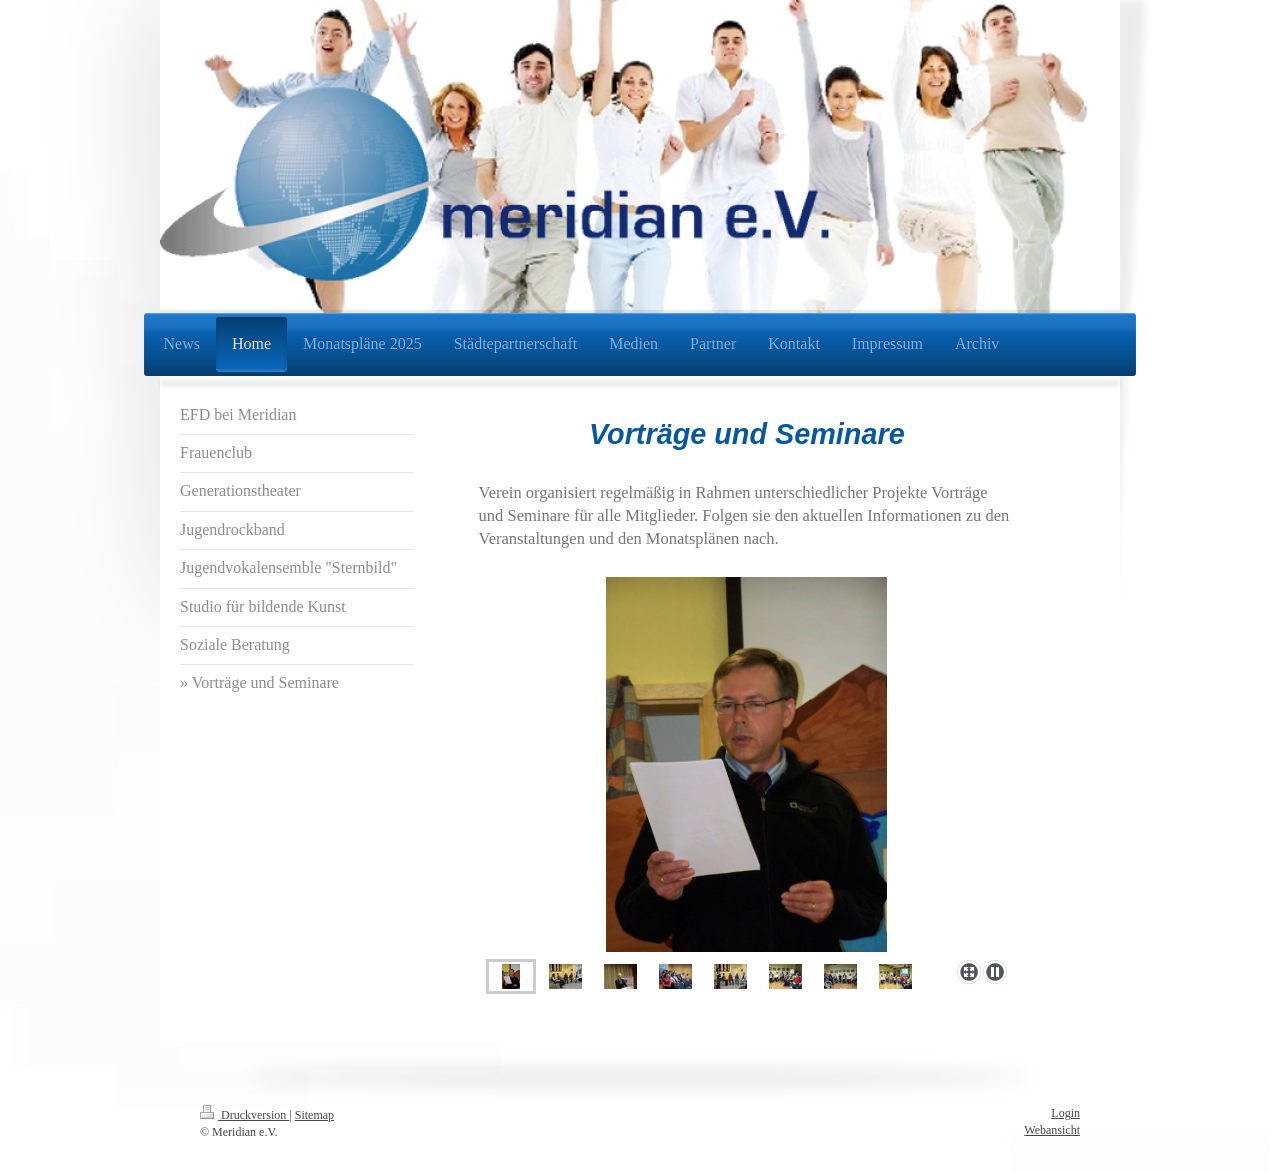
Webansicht (1052, 1130)
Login (1065, 1113)
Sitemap (314, 1115)
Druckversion (244, 1115)
